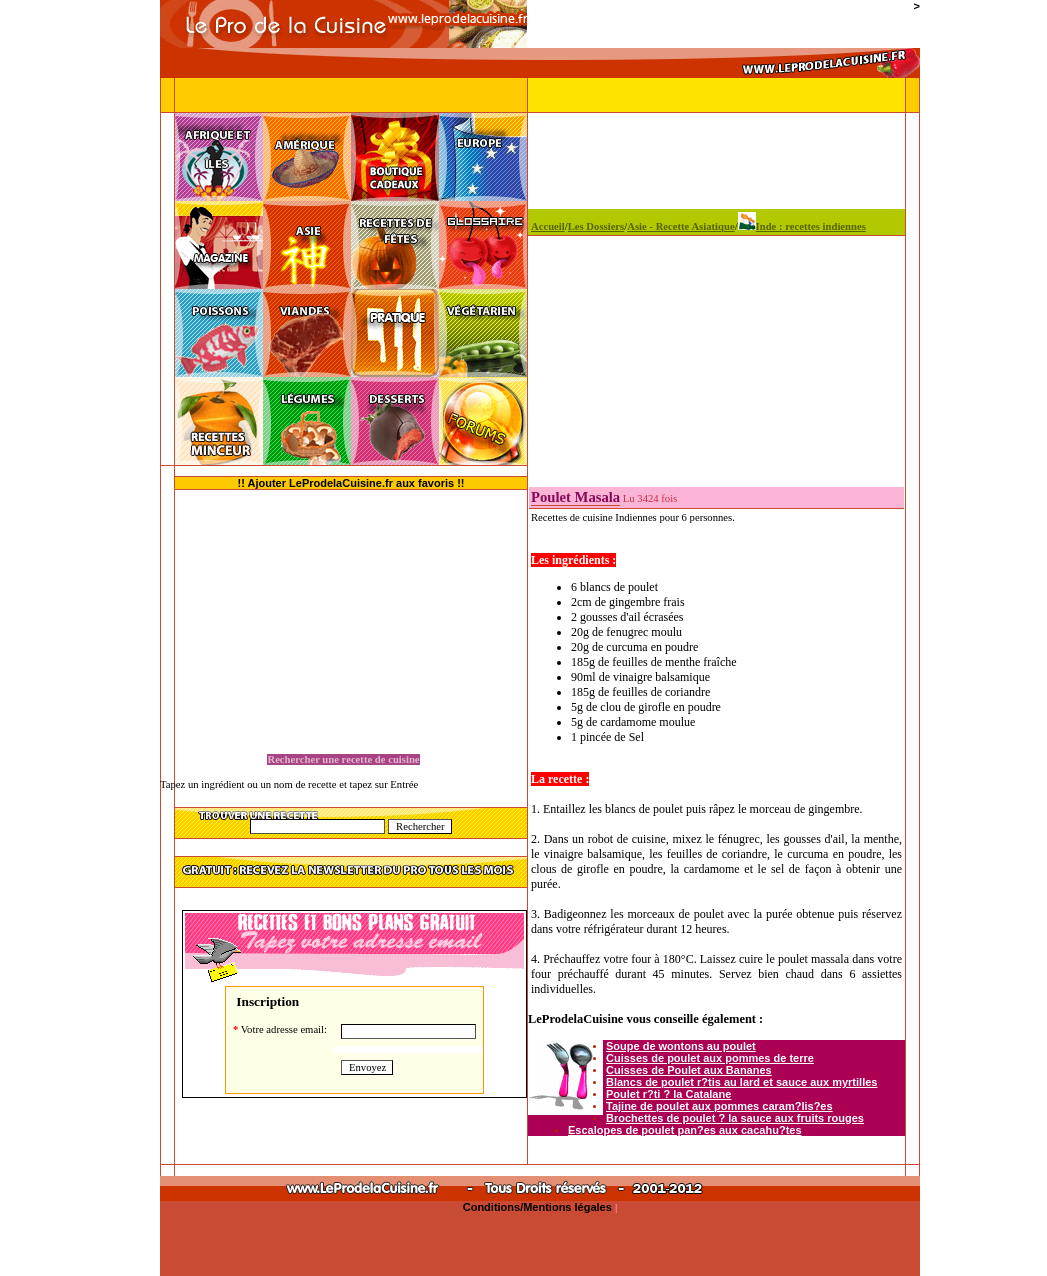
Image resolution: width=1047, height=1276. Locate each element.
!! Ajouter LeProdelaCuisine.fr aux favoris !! (351, 483)
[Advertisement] (80, 430)
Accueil (548, 226)
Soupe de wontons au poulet (681, 1046)
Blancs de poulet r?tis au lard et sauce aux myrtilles (741, 1082)
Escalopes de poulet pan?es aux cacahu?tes (685, 1130)
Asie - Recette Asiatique (680, 226)
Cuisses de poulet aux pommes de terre (710, 1058)
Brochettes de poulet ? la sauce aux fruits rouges (735, 1118)
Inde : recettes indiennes (802, 226)
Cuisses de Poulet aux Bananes (689, 1070)
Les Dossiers (596, 226)
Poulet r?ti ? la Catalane (668, 1094)
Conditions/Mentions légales (539, 1207)
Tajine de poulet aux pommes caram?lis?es (719, 1106)
